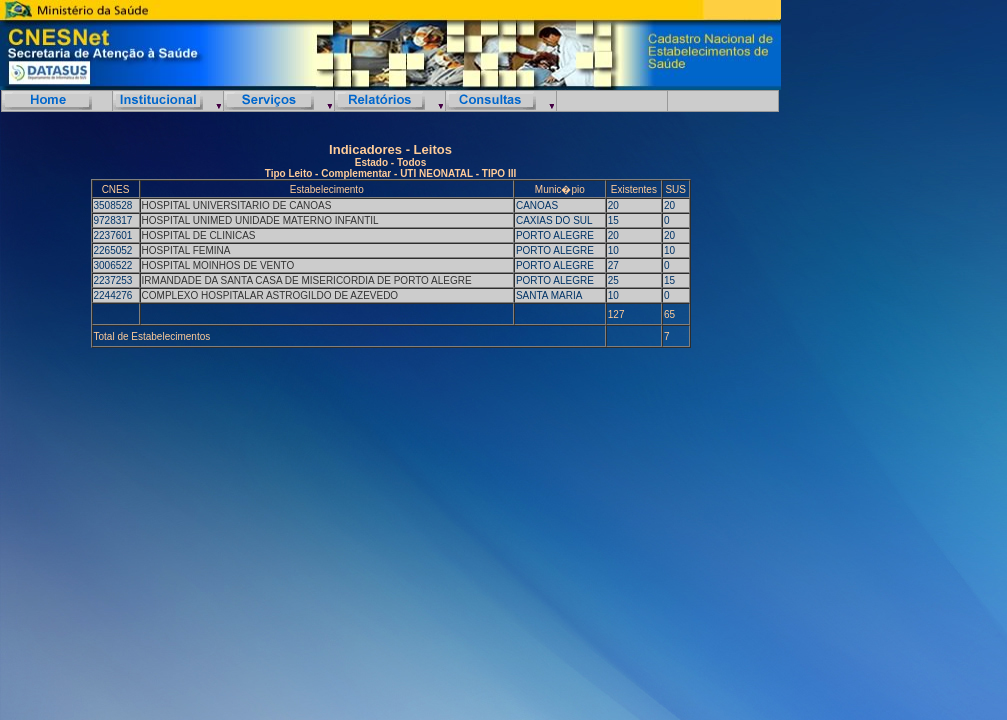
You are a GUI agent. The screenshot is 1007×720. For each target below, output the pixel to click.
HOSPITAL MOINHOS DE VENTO (218, 265)
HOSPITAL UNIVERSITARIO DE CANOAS (237, 205)
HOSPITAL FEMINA (186, 250)
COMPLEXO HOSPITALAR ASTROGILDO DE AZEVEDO (270, 295)
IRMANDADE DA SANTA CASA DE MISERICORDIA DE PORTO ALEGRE (307, 280)
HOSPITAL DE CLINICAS (199, 235)
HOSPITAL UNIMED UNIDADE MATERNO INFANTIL (260, 220)
